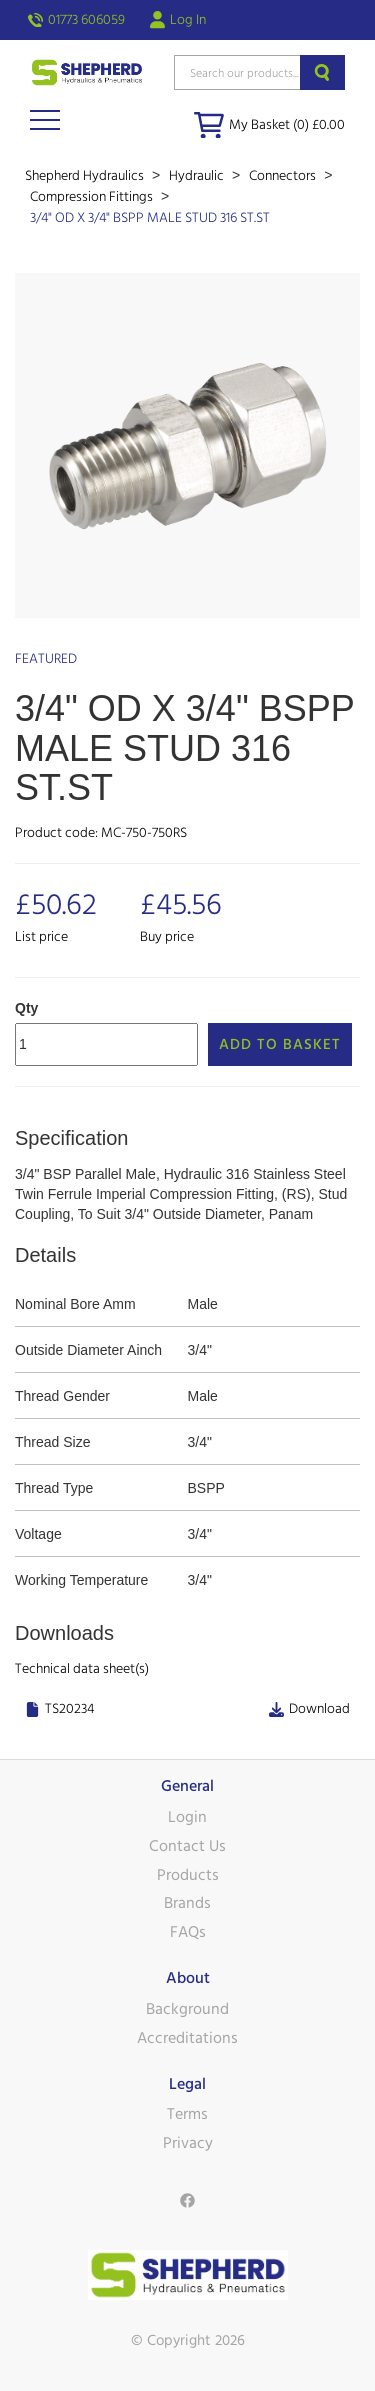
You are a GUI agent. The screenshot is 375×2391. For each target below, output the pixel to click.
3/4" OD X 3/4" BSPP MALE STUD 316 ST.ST (150, 218)
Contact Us (187, 1846)
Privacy (188, 2143)
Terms (187, 2114)
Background (187, 2009)
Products (188, 1875)
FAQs (188, 1932)
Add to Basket (280, 1044)
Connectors (284, 176)
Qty (26, 1008)
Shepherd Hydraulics (86, 176)
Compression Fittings (93, 197)
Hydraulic (198, 176)
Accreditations (187, 2038)
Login (187, 1817)
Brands (187, 1903)
